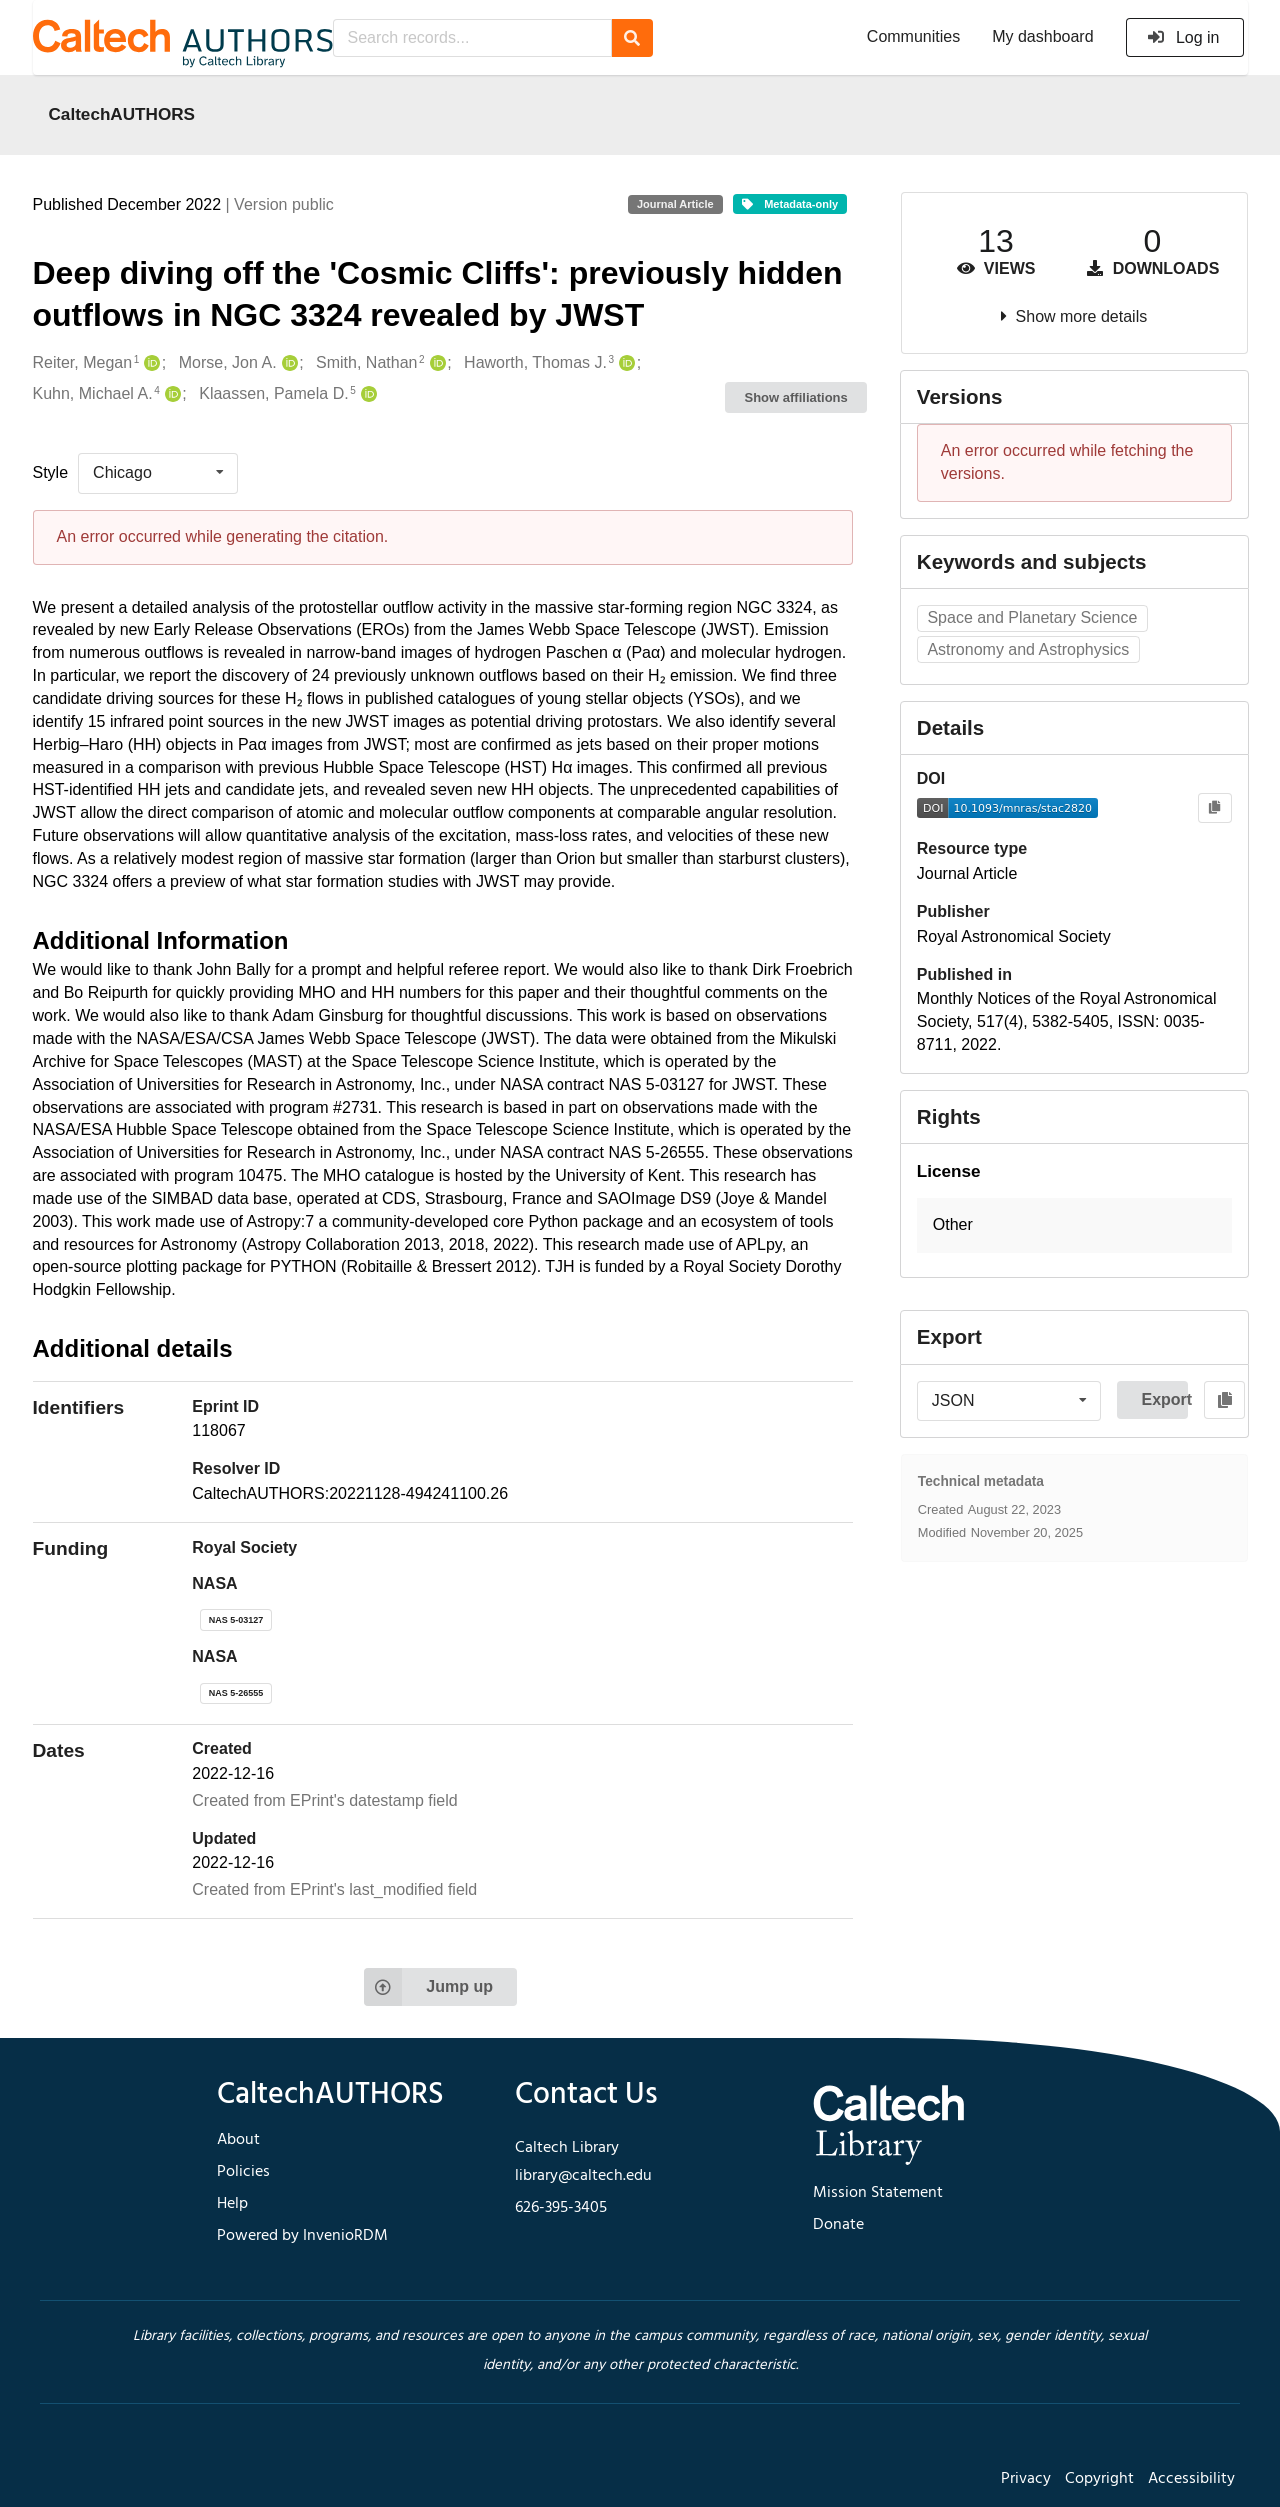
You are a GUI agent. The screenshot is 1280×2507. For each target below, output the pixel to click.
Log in (1183, 37)
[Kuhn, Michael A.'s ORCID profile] (170, 394)
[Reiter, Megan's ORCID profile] (149, 363)
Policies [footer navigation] (243, 2172)
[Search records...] (472, 38)
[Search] (632, 38)
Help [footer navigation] (232, 2204)
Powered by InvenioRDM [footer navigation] (302, 2236)
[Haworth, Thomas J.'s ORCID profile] (624, 363)
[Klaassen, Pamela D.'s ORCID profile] (366, 394)
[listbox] (158, 473)
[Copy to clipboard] (1214, 808)
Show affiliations (796, 397)
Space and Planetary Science (1032, 617)
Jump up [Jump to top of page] (428, 1987)
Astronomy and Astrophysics (1028, 649)
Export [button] (1164, 1399)
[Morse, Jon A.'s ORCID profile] (287, 363)
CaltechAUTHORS (122, 114)
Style (51, 472)
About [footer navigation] (238, 2140)
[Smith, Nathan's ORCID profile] (435, 363)
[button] (1074, 1225)
